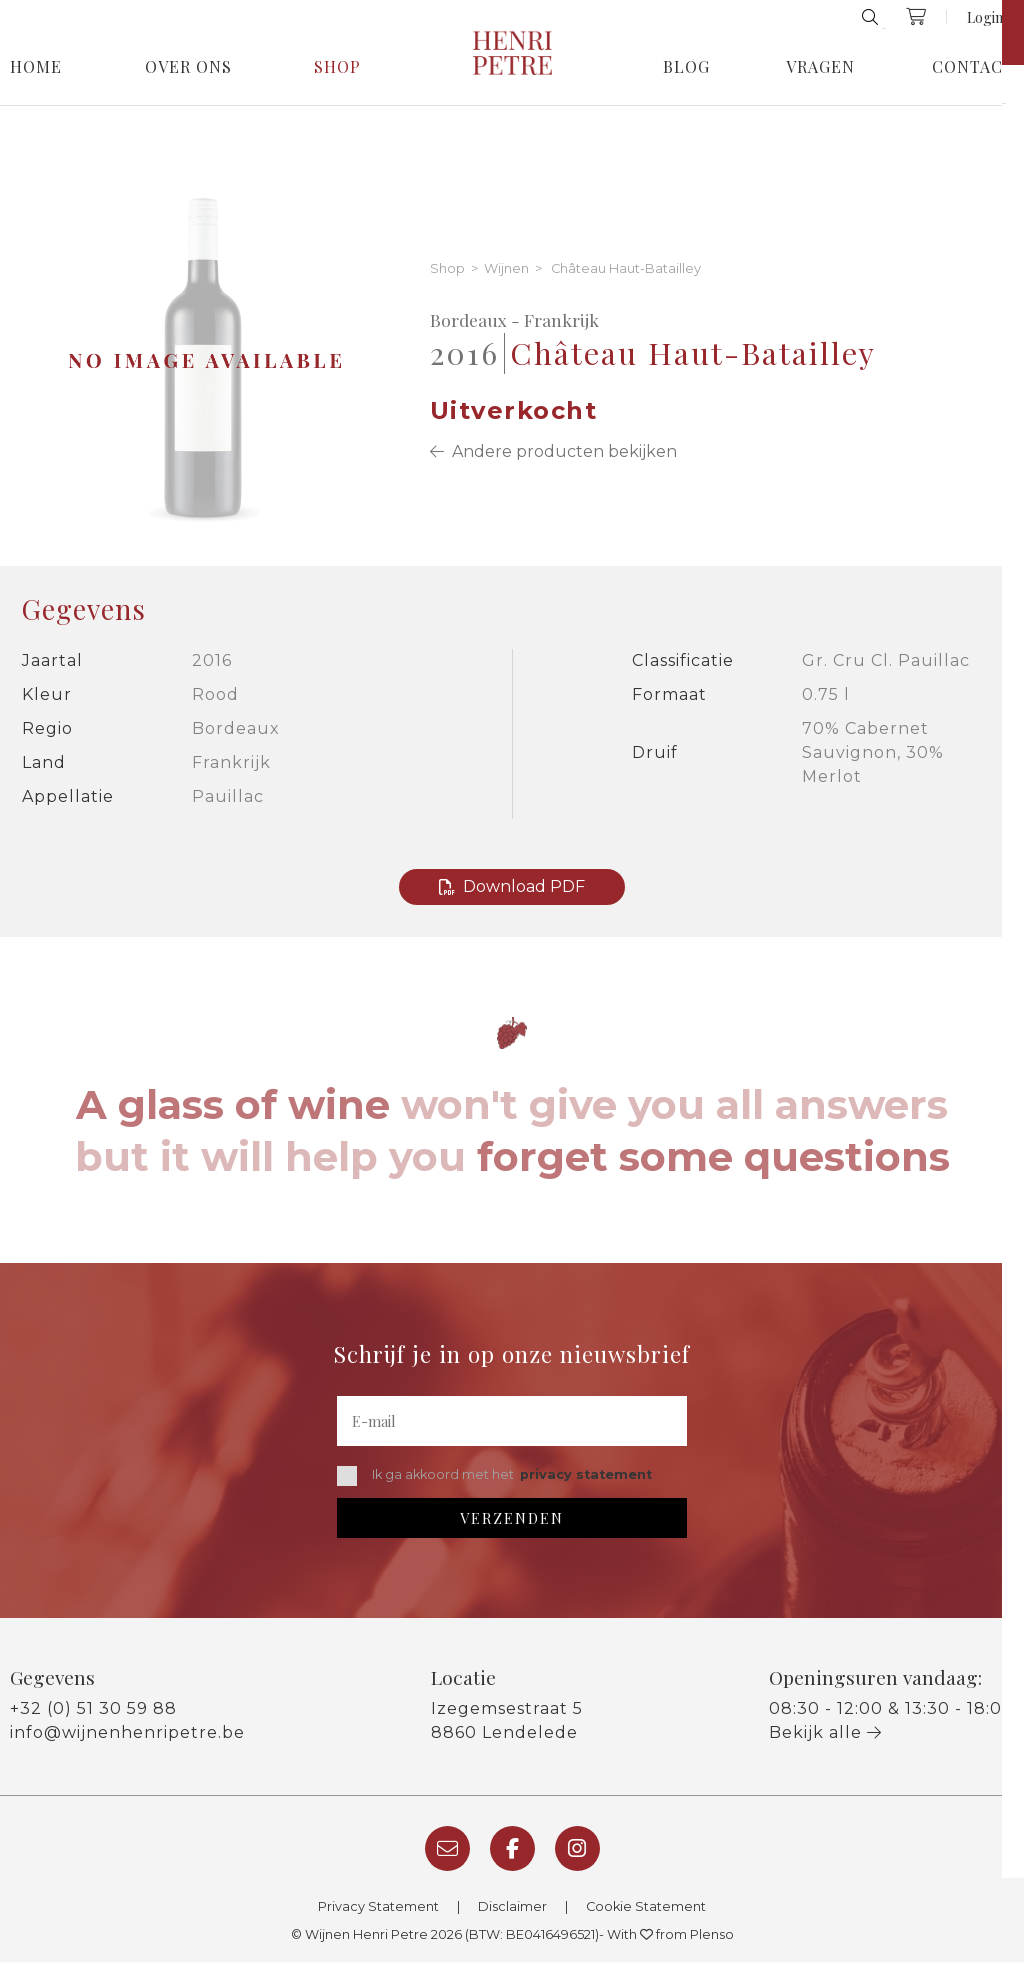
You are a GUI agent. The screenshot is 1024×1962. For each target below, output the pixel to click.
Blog (686, 67)
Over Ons (188, 67)
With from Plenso (670, 1934)
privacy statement (586, 1474)
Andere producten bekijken (553, 451)
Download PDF (512, 886)
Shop (337, 67)
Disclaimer (512, 1906)
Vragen (820, 67)
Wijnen (506, 269)
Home (36, 67)
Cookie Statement (646, 1906)
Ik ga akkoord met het (494, 1476)
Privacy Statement (378, 1906)
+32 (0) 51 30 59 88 (93, 1708)
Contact (973, 67)
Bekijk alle (825, 1732)
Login (985, 17)
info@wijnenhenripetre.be (127, 1732)
